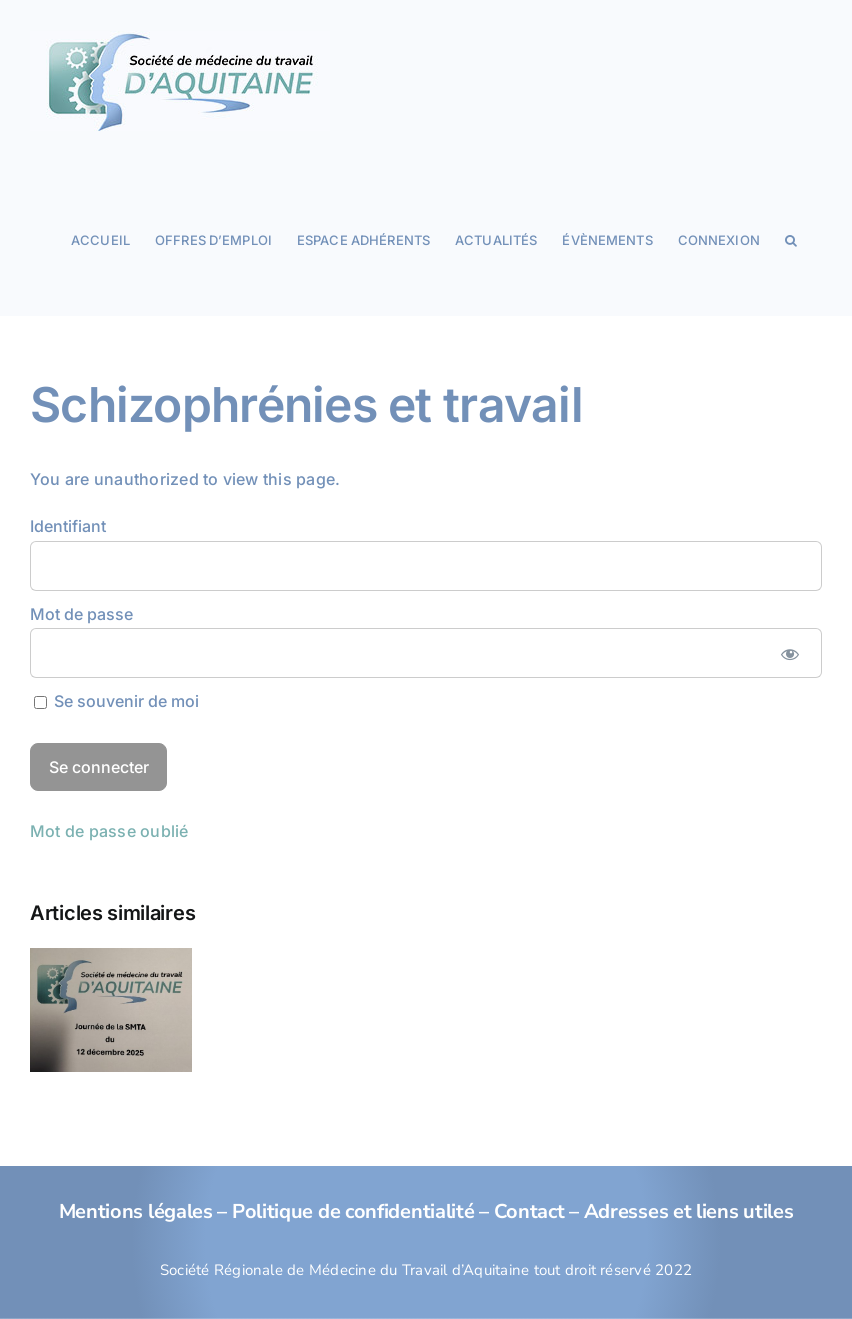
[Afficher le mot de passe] (789, 653)
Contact (529, 1211)
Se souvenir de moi (116, 701)
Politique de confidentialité (353, 1211)
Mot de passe (81, 614)
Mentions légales (136, 1211)
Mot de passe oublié (109, 831)
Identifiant (68, 526)
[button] (791, 239)
